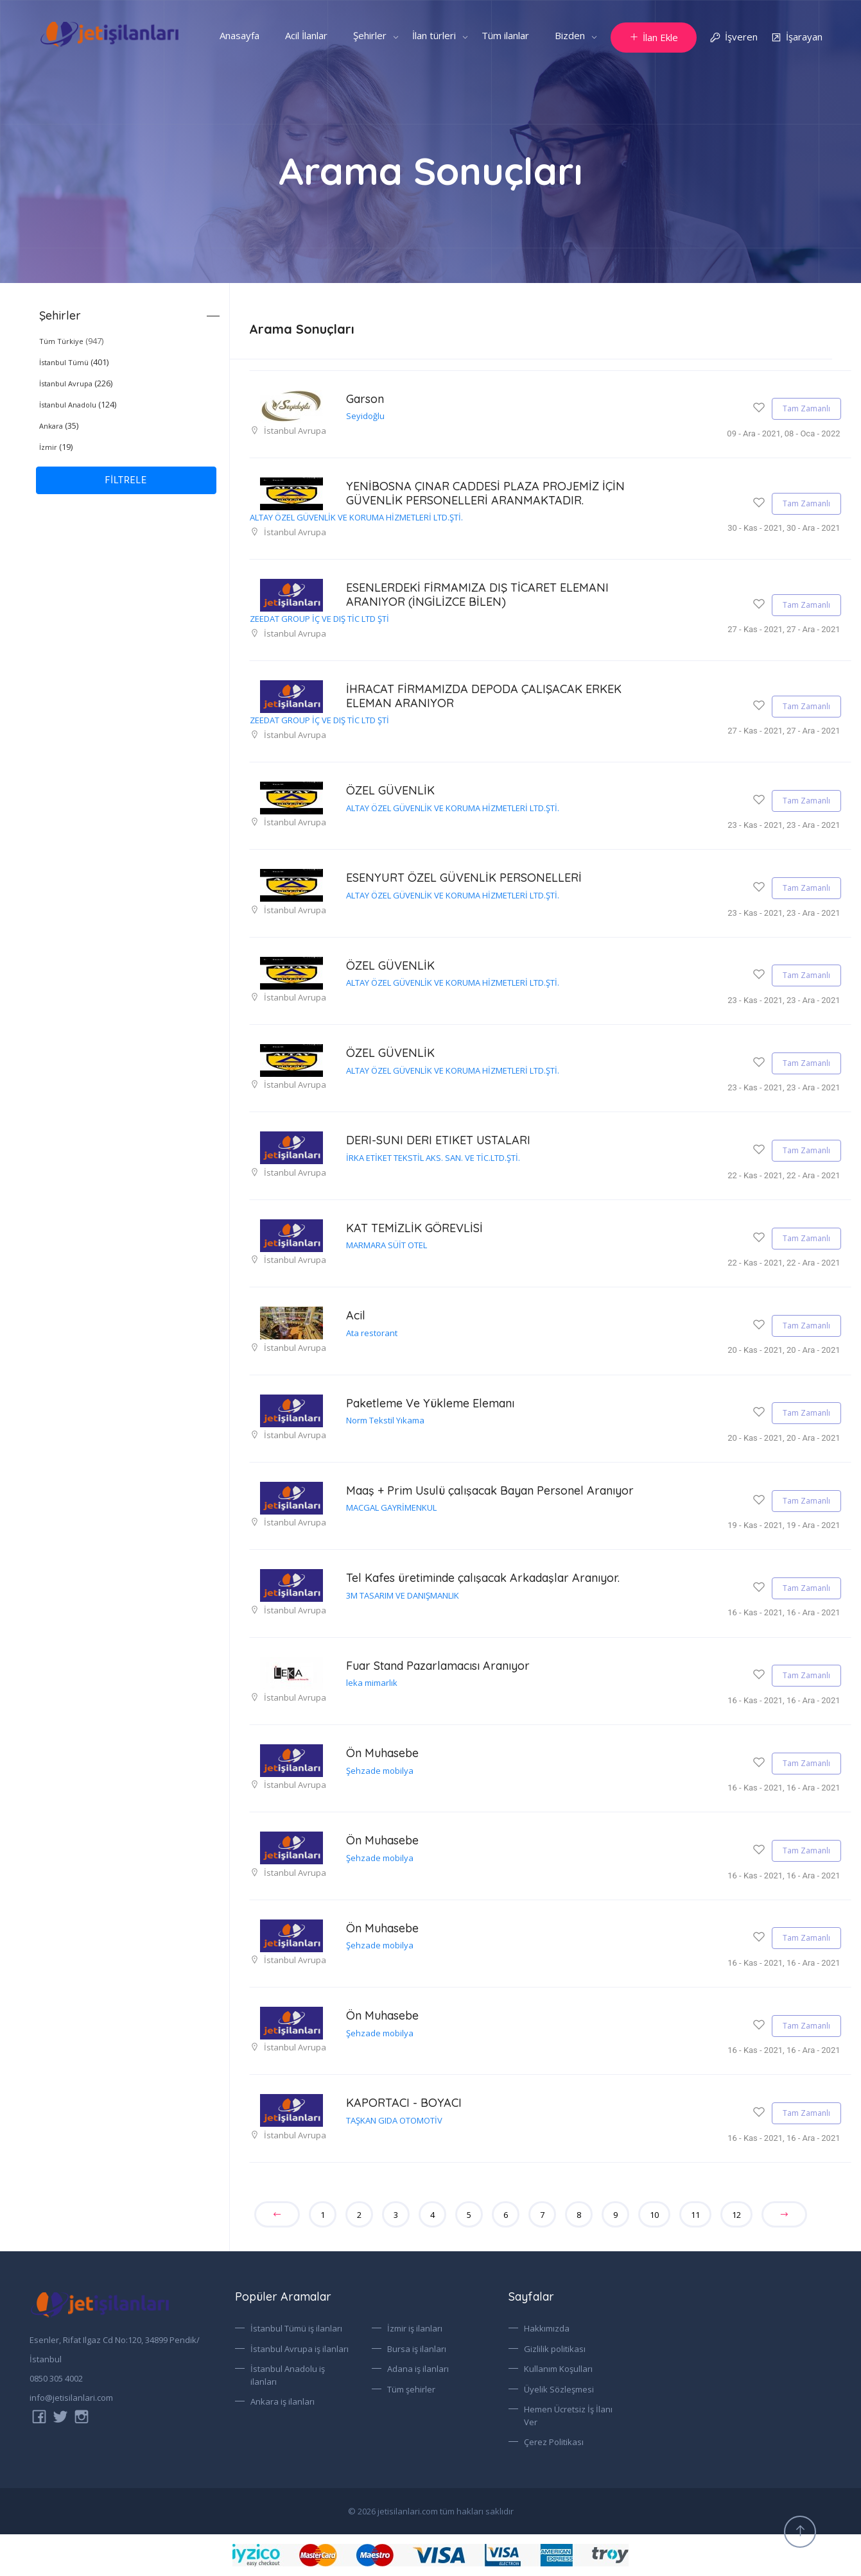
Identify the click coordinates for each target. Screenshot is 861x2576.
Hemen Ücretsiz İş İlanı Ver (568, 2415)
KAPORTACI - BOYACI (404, 2102)
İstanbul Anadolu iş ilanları (287, 2375)
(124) (77, 404)
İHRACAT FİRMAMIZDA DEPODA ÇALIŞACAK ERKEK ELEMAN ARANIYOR (484, 696)
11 (695, 2214)
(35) (58, 425)
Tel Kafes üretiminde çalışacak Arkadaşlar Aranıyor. (483, 1577)
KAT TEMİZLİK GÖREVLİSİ (414, 1228)
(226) (75, 383)
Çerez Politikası (554, 2442)
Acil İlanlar (306, 35)
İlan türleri (434, 35)
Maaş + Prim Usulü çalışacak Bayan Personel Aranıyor (490, 1490)
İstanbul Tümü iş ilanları (296, 2328)
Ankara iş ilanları (282, 2401)
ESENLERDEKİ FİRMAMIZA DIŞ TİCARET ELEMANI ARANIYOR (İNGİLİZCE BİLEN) (477, 594)
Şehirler (370, 35)
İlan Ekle (653, 37)
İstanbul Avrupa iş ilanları (299, 2349)
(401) (74, 362)
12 (736, 2214)
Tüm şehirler (411, 2389)
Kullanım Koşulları (558, 2368)
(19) (56, 446)
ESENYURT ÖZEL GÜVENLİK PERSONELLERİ (464, 877)
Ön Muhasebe (382, 1753)
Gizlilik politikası (555, 2349)
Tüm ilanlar (505, 35)
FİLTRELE (126, 480)
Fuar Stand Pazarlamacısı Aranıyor (438, 1665)
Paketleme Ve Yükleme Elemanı (430, 1403)
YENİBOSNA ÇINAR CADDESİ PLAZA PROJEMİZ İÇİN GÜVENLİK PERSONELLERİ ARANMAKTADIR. (485, 493)
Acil (355, 1315)
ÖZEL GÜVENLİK (390, 790)
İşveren (733, 38)
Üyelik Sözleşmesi (559, 2389)
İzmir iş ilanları (414, 2328)
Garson (365, 398)
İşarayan (796, 38)
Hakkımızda (547, 2328)
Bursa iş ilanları (416, 2349)
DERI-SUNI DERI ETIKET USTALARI (438, 1140)
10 (654, 2214)
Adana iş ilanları (418, 2368)
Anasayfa (239, 35)
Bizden (570, 35)
